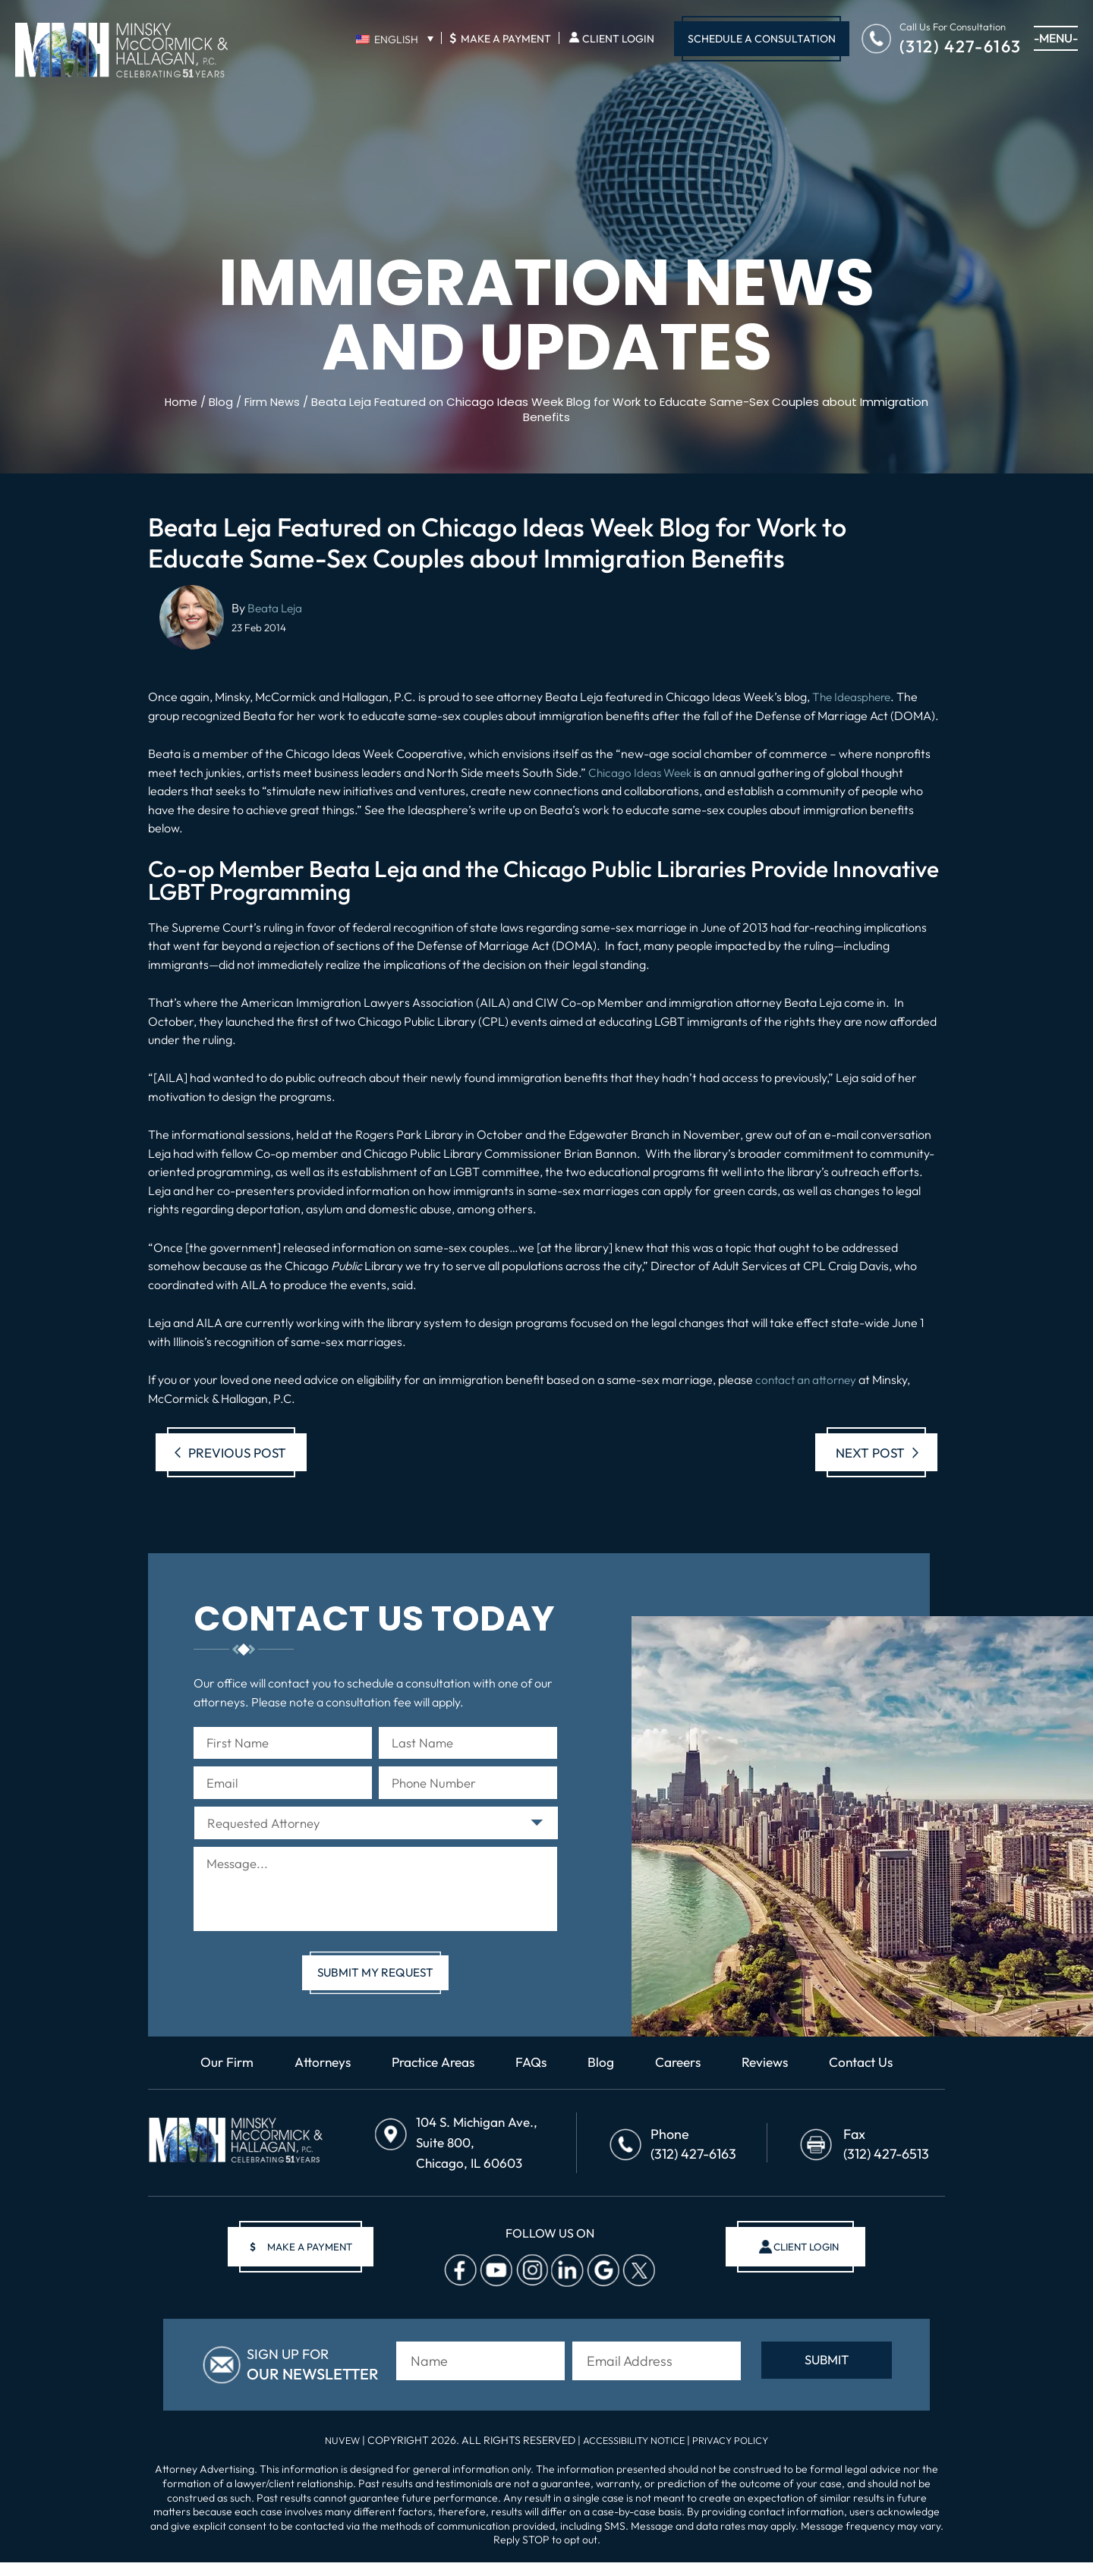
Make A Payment (500, 38)
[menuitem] (394, 39)
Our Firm (215, 2089)
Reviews (772, 2089)
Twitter (635, 2290)
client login (799, 2265)
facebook (457, 2290)
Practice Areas (430, 2089)
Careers (682, 2089)
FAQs (533, 2089)
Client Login (618, 38)
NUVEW (332, 2454)
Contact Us (872, 2089)
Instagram (528, 2290)
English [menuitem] (396, 39)
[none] (394, 39)
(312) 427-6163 (960, 45)
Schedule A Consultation (762, 39)
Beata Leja (276, 607)
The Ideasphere (854, 696)
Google (600, 2290)
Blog (604, 2089)
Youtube (493, 2290)
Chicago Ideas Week (642, 772)
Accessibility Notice (633, 2454)
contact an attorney (808, 1379)
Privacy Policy (738, 2454)
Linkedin (564, 2290)
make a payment (308, 2265)
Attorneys (314, 2089)
